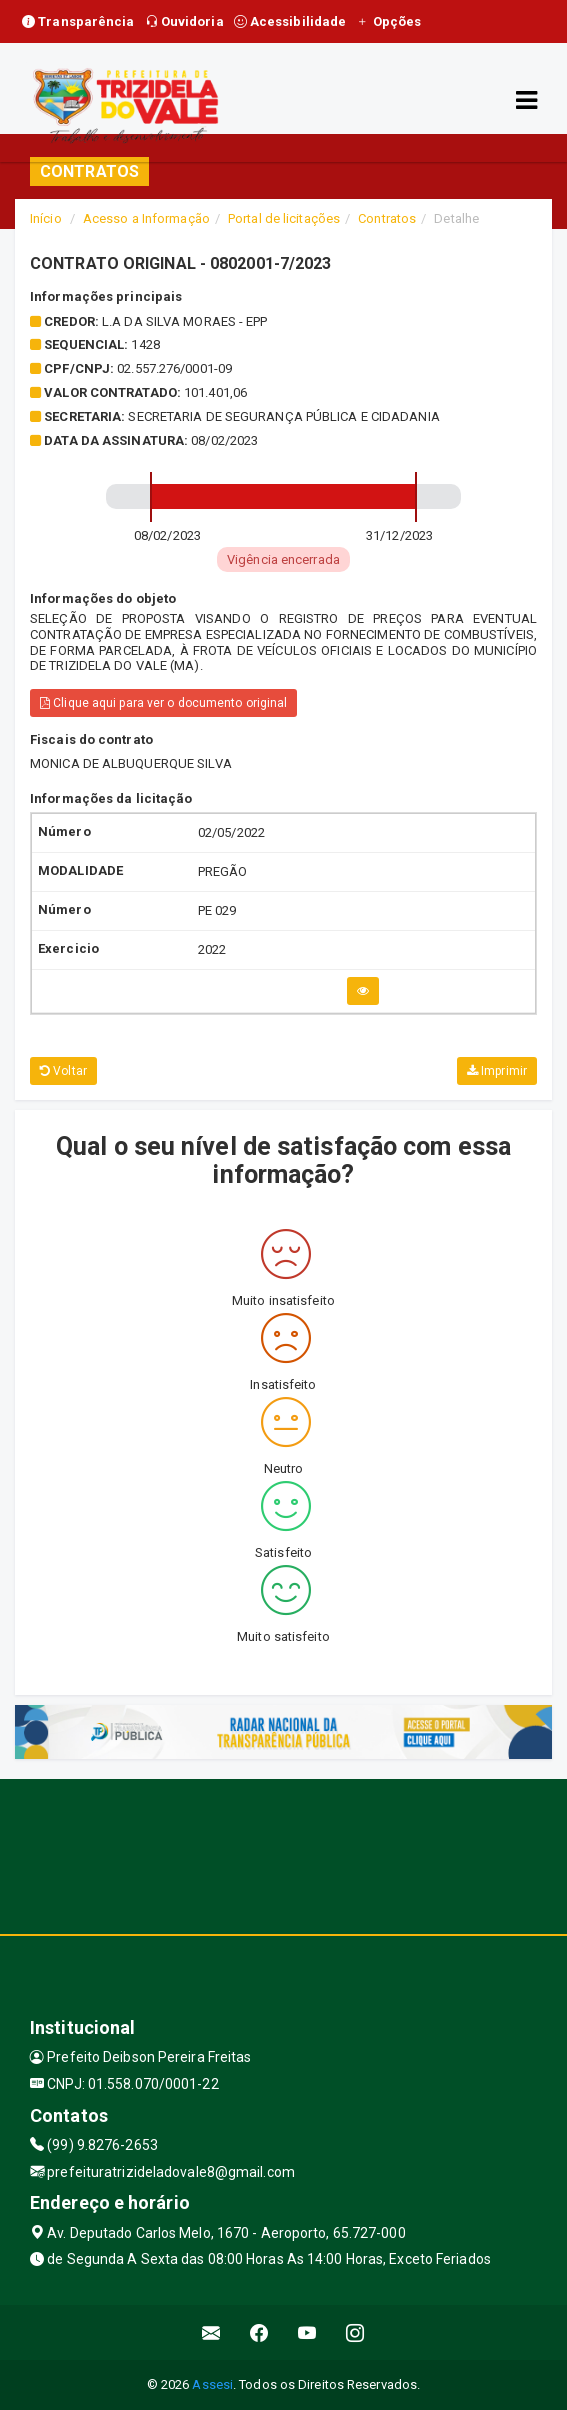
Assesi (212, 2384)
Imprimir (497, 1071)
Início (46, 218)
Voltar (63, 1071)
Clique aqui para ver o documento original (163, 703)
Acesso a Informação (146, 218)
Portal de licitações (284, 218)
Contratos (387, 218)
